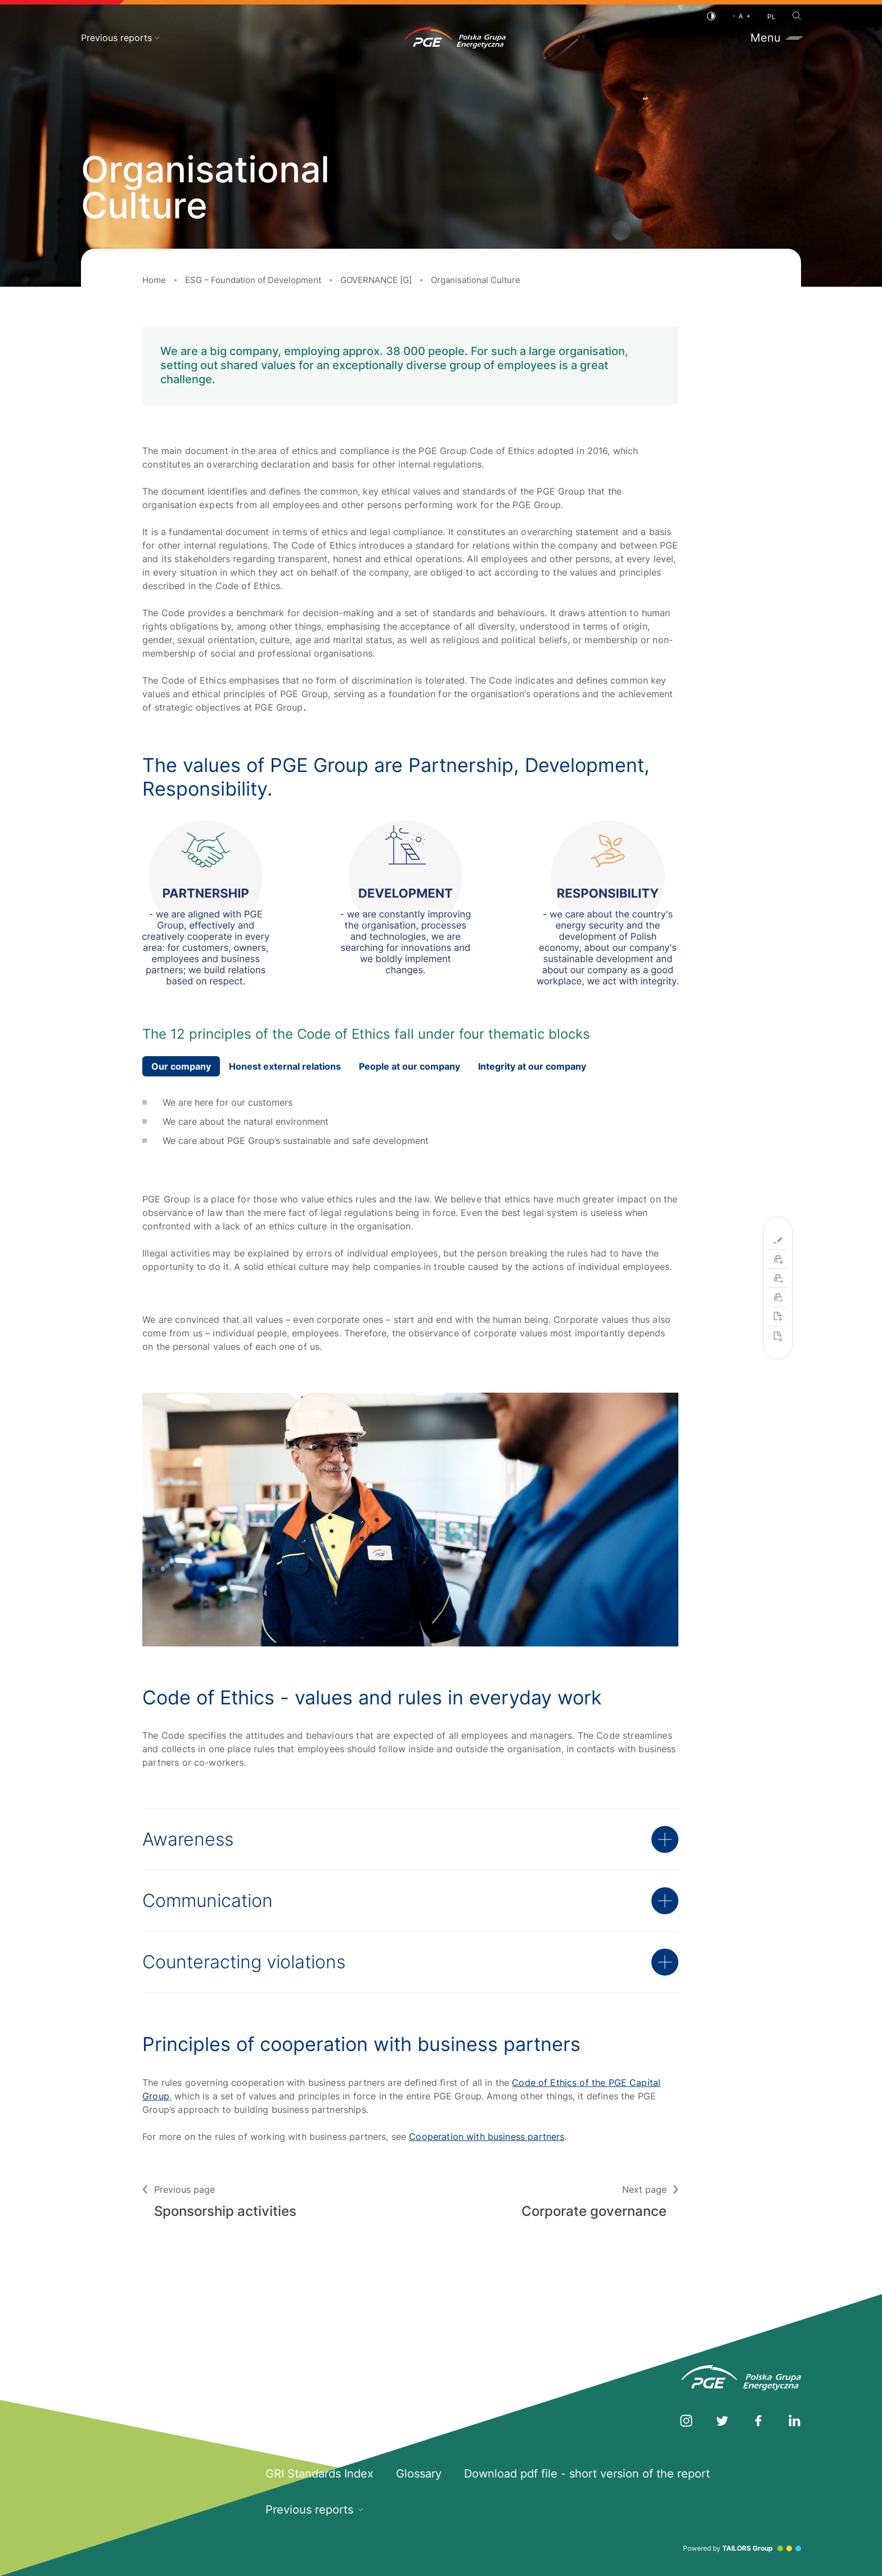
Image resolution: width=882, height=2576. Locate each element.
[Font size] (741, 16)
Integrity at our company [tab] (532, 1066)
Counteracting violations (410, 1962)
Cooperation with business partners (486, 2136)
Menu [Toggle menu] (775, 37)
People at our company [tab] (409, 1066)
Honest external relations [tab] (285, 1066)
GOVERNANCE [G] (376, 280)
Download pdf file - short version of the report (587, 2473)
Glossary (419, 2473)
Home (154, 280)
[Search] (797, 15)
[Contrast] (711, 16)
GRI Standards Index (320, 2473)
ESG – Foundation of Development (253, 280)
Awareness (410, 1839)
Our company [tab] (181, 1066)
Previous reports (120, 37)
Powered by (742, 2548)
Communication (410, 1900)
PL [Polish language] (771, 16)
